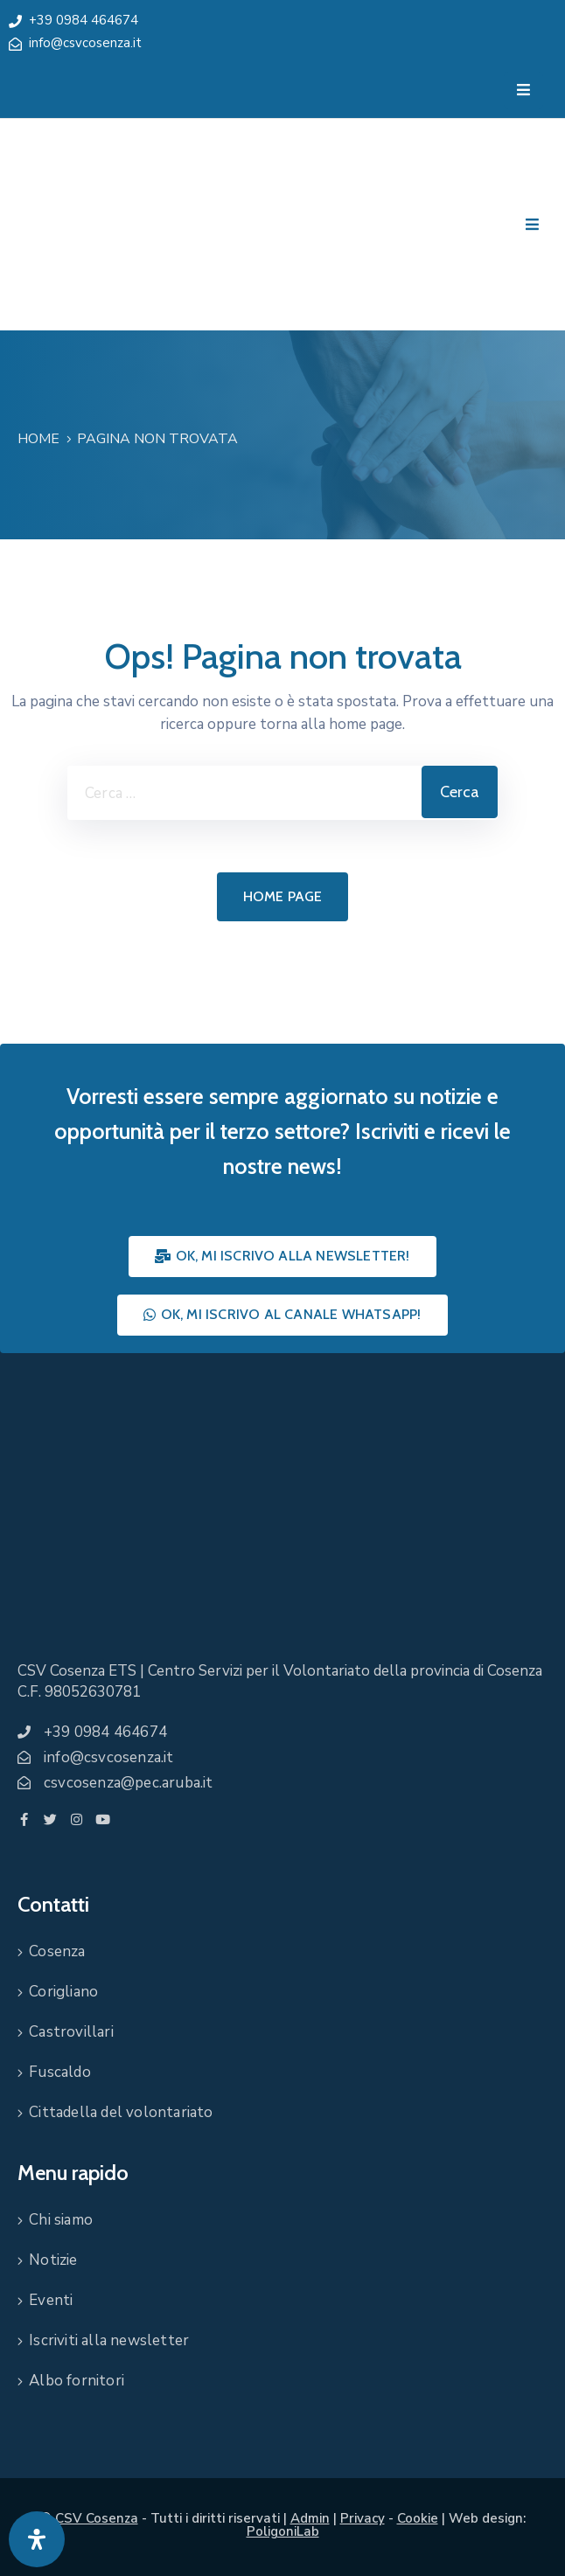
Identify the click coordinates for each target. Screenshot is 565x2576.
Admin (310, 2518)
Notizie (53, 2260)
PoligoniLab (283, 2531)
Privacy (362, 2518)
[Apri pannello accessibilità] (37, 2539)
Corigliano (63, 1992)
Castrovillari (71, 2032)
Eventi (51, 2300)
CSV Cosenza (96, 2518)
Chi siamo (61, 2220)
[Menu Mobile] (523, 90)
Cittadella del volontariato (121, 2112)
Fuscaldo (60, 2072)
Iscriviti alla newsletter (109, 2340)
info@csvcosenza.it (85, 43)
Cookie (417, 2518)
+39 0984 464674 (83, 20)
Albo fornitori (76, 2381)
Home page (283, 896)
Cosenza (57, 1951)
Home (38, 438)
